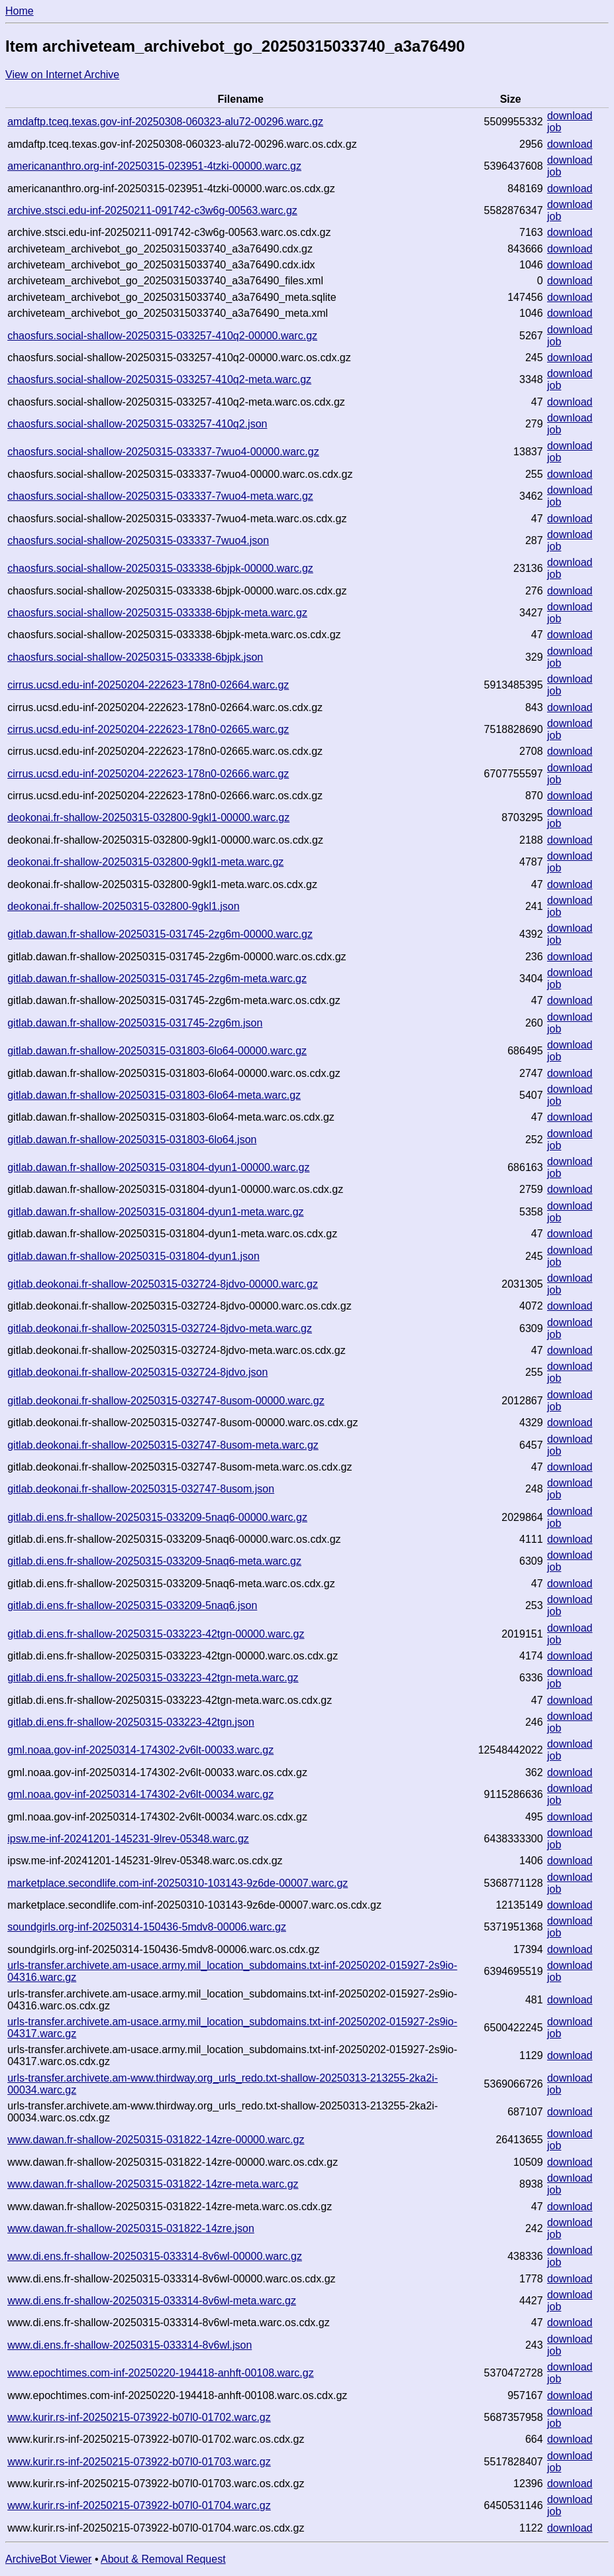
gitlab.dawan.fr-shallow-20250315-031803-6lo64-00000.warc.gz (157, 1050)
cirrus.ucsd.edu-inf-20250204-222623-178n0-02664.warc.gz (148, 685)
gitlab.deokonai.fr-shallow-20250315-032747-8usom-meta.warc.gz (163, 1445)
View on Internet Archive (62, 74)
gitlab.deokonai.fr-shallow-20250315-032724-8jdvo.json (137, 1372)
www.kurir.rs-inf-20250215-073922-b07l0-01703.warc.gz (139, 2461)
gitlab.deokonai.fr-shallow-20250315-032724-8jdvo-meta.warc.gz (159, 1328)
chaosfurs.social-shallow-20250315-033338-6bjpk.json (135, 657)
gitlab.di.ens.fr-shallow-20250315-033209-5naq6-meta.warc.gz (154, 1561)
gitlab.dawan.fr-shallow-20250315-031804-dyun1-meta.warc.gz (155, 1211)
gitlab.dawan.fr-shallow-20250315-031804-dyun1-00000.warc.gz (158, 1167)
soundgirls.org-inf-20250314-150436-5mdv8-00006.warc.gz (146, 1926)
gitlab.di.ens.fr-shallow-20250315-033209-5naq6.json (132, 1605)
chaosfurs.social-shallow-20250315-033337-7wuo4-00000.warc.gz (163, 451)
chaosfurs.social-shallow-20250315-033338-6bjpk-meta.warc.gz (157, 612)
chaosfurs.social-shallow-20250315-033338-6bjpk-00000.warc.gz (160, 568)
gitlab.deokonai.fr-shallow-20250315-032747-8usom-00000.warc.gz (166, 1400)
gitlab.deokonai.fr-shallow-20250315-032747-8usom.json (140, 1488)
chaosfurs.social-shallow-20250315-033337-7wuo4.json (138, 540)
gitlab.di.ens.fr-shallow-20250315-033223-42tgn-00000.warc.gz (155, 1634)
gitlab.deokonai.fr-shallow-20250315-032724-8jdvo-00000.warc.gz (162, 1284)
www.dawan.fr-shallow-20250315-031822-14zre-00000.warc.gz (155, 2139)
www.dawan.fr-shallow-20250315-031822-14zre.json (130, 2228)
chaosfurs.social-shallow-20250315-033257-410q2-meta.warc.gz (159, 379)
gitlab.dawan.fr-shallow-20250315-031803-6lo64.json (131, 1139)
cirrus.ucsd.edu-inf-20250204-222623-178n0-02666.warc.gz (148, 773)
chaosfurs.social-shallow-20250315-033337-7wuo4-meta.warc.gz (160, 496)
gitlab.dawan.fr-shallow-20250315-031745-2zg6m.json (134, 1023)
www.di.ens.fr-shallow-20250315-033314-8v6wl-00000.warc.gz (154, 2256)
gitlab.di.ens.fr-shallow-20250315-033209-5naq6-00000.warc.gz (157, 1517)
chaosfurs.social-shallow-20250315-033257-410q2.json (137, 423)
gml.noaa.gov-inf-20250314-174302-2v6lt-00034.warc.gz (140, 1794)
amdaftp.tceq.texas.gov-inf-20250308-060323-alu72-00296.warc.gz (165, 121)
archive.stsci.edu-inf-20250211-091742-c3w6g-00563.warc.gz (152, 210)
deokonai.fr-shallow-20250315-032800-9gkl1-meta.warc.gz (145, 862)
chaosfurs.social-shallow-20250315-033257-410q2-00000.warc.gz (162, 335)
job (554, 127)
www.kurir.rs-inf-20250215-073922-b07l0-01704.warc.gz (139, 2505)
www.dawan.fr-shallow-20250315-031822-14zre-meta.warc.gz (152, 2184)
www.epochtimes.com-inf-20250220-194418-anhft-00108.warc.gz (160, 2373)
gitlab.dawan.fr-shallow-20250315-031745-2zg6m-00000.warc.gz (160, 934)
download (570, 115)
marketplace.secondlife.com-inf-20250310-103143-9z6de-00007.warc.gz (177, 1883)
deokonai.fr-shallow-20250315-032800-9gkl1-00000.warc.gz (148, 817)
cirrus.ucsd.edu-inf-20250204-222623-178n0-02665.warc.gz (148, 729)
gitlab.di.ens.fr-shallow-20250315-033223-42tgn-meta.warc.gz (152, 1677)
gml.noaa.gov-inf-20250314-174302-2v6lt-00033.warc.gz (140, 1750)
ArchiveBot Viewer (48, 2559)
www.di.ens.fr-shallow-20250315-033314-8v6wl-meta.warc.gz (151, 2300)
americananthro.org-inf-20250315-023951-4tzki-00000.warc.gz (154, 166)
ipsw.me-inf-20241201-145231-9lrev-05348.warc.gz (128, 1838)
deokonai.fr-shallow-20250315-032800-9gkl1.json (123, 906)
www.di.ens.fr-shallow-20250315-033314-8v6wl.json (129, 2345)
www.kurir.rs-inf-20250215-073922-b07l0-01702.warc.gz (139, 2417)
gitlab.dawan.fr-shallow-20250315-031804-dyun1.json (133, 1256)
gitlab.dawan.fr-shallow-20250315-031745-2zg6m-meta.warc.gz (157, 978)
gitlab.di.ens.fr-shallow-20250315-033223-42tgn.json (130, 1722)
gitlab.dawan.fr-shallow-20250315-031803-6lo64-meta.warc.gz (154, 1095)
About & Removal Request (163, 2559)
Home (19, 11)
